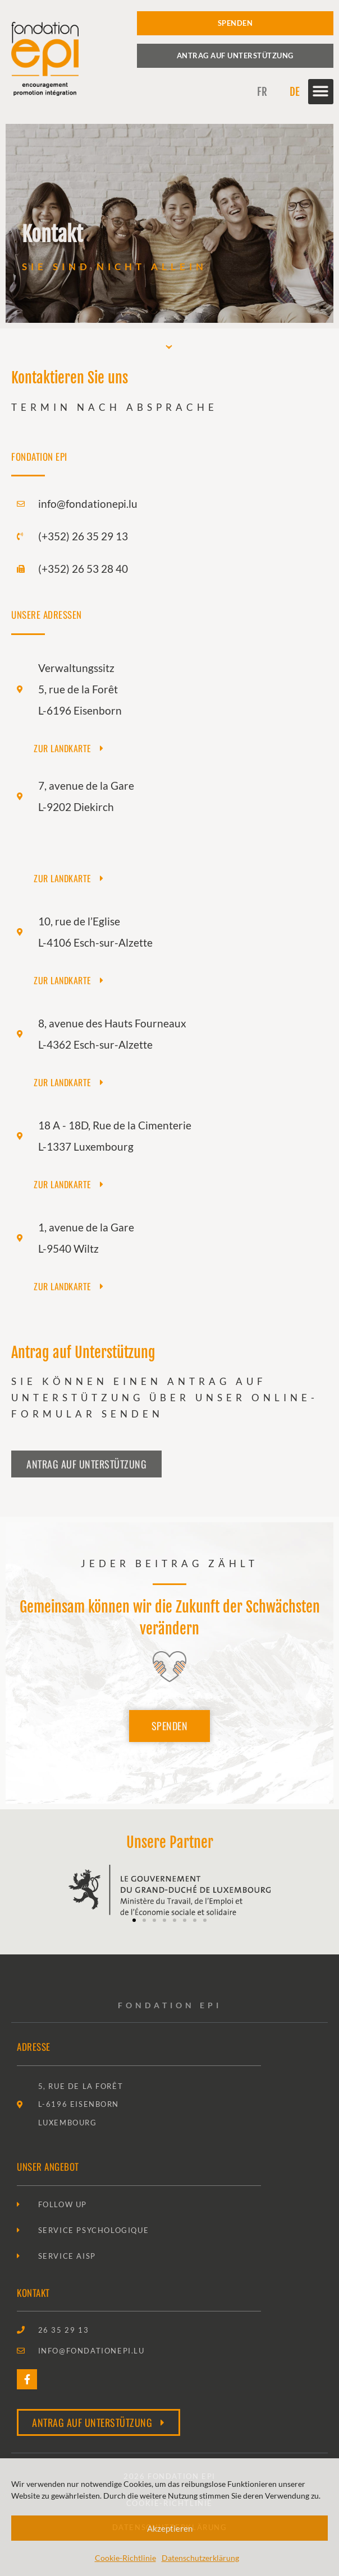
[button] (320, 91)
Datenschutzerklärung (200, 2558)
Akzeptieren (170, 2528)
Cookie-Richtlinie (125, 2558)
